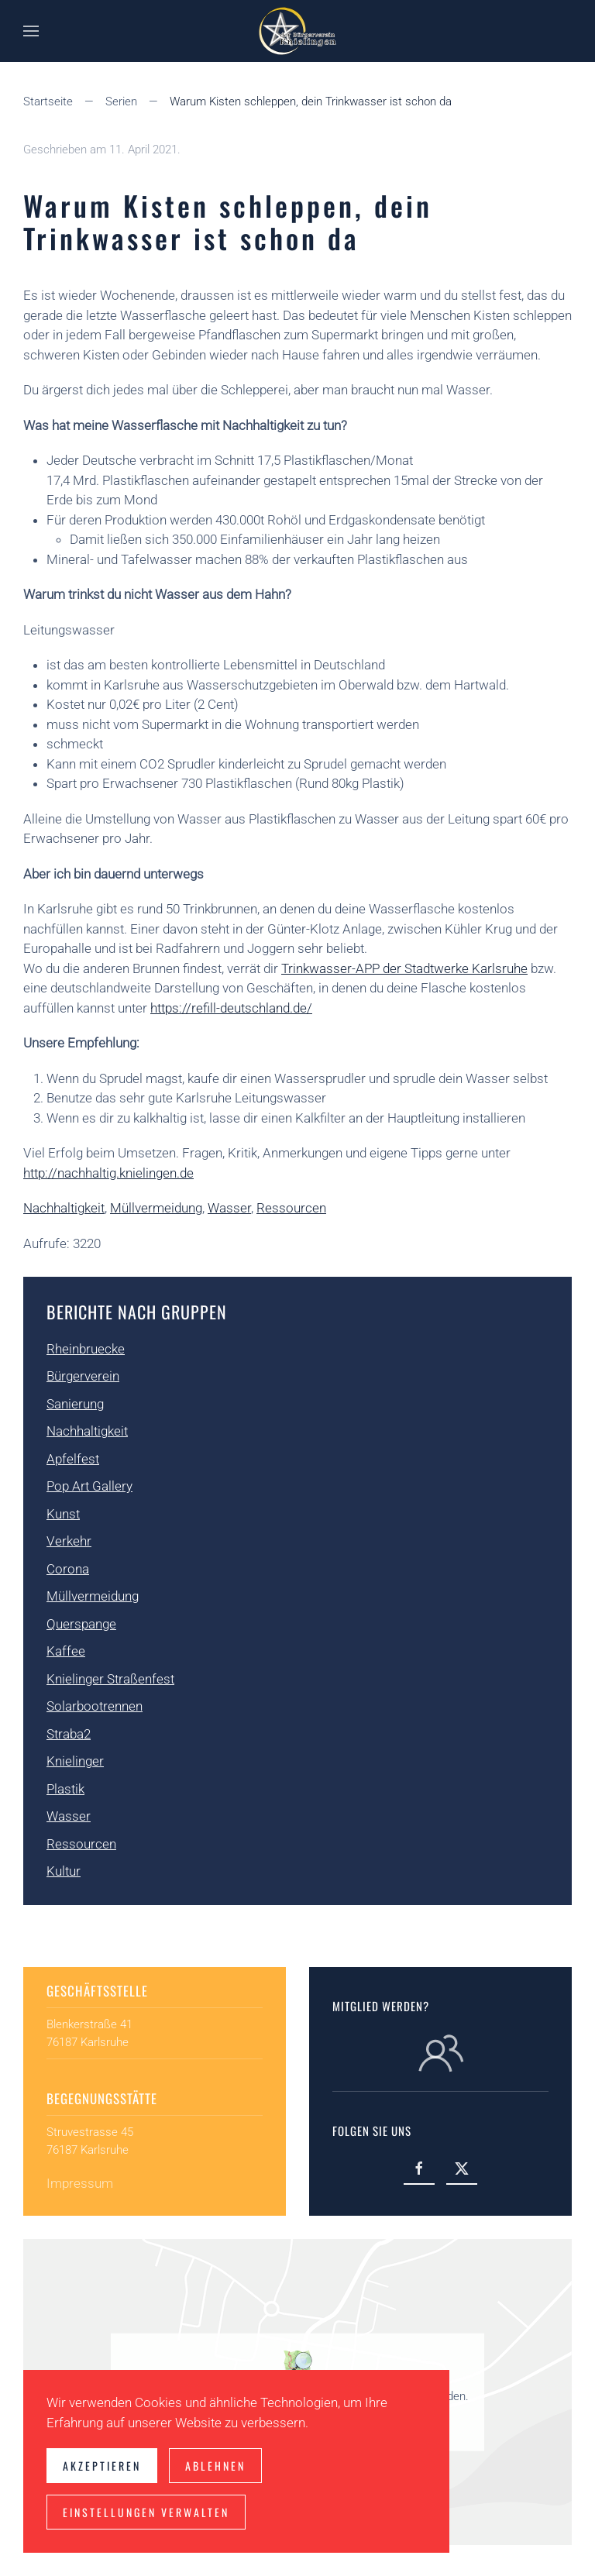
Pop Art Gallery (89, 1486)
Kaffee (65, 1651)
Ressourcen (291, 1208)
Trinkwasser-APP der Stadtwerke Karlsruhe (404, 968)
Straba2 (68, 1734)
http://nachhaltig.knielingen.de (108, 1173)
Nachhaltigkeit (64, 1208)
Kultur (63, 1871)
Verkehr (68, 1541)
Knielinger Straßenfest (110, 1679)
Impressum (79, 2183)
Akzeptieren (102, 2465)
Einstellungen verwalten (146, 2512)
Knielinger (75, 1761)
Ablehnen (215, 2465)
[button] (31, 31)
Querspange (81, 1624)
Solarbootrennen (94, 1706)
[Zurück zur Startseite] (297, 31)
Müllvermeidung (156, 1208)
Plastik (65, 1789)
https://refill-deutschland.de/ (231, 1008)
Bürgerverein (82, 1376)
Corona (67, 1569)
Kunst (63, 1514)
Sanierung (75, 1404)
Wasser (229, 1208)
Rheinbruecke (85, 1349)
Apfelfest (72, 1459)
